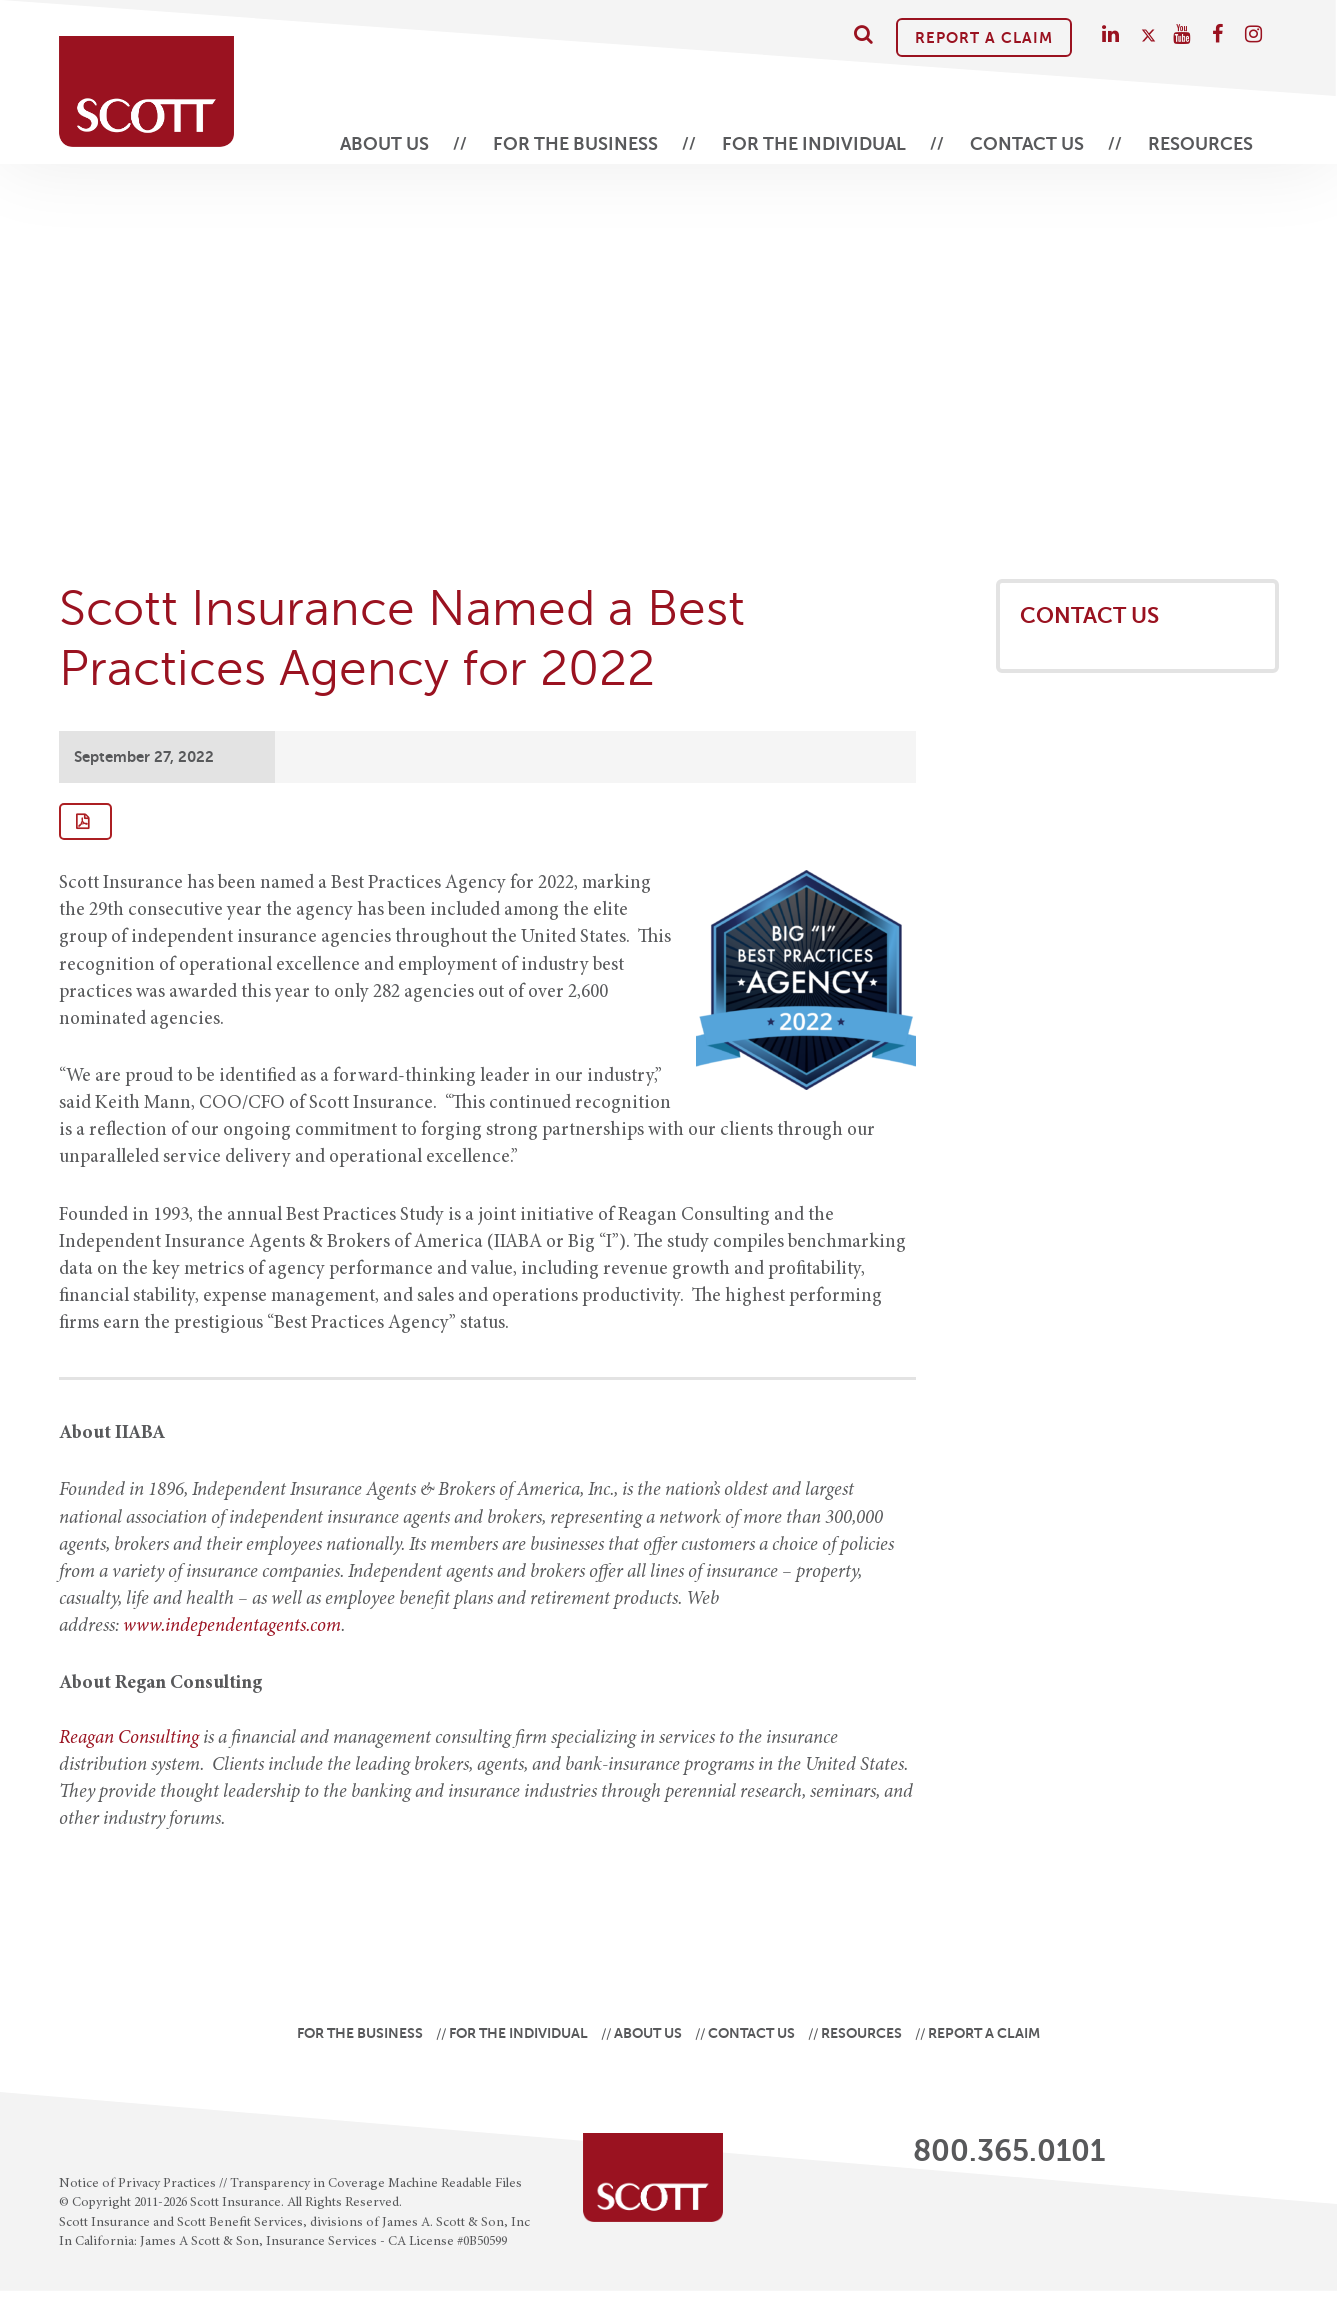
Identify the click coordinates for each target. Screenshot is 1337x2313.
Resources (1200, 144)
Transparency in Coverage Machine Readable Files (376, 2184)
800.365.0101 (1009, 2151)
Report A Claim (984, 37)
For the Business (575, 144)
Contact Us (1027, 144)
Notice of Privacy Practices (137, 2184)
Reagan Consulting (129, 1738)
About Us (384, 144)
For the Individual (814, 144)
